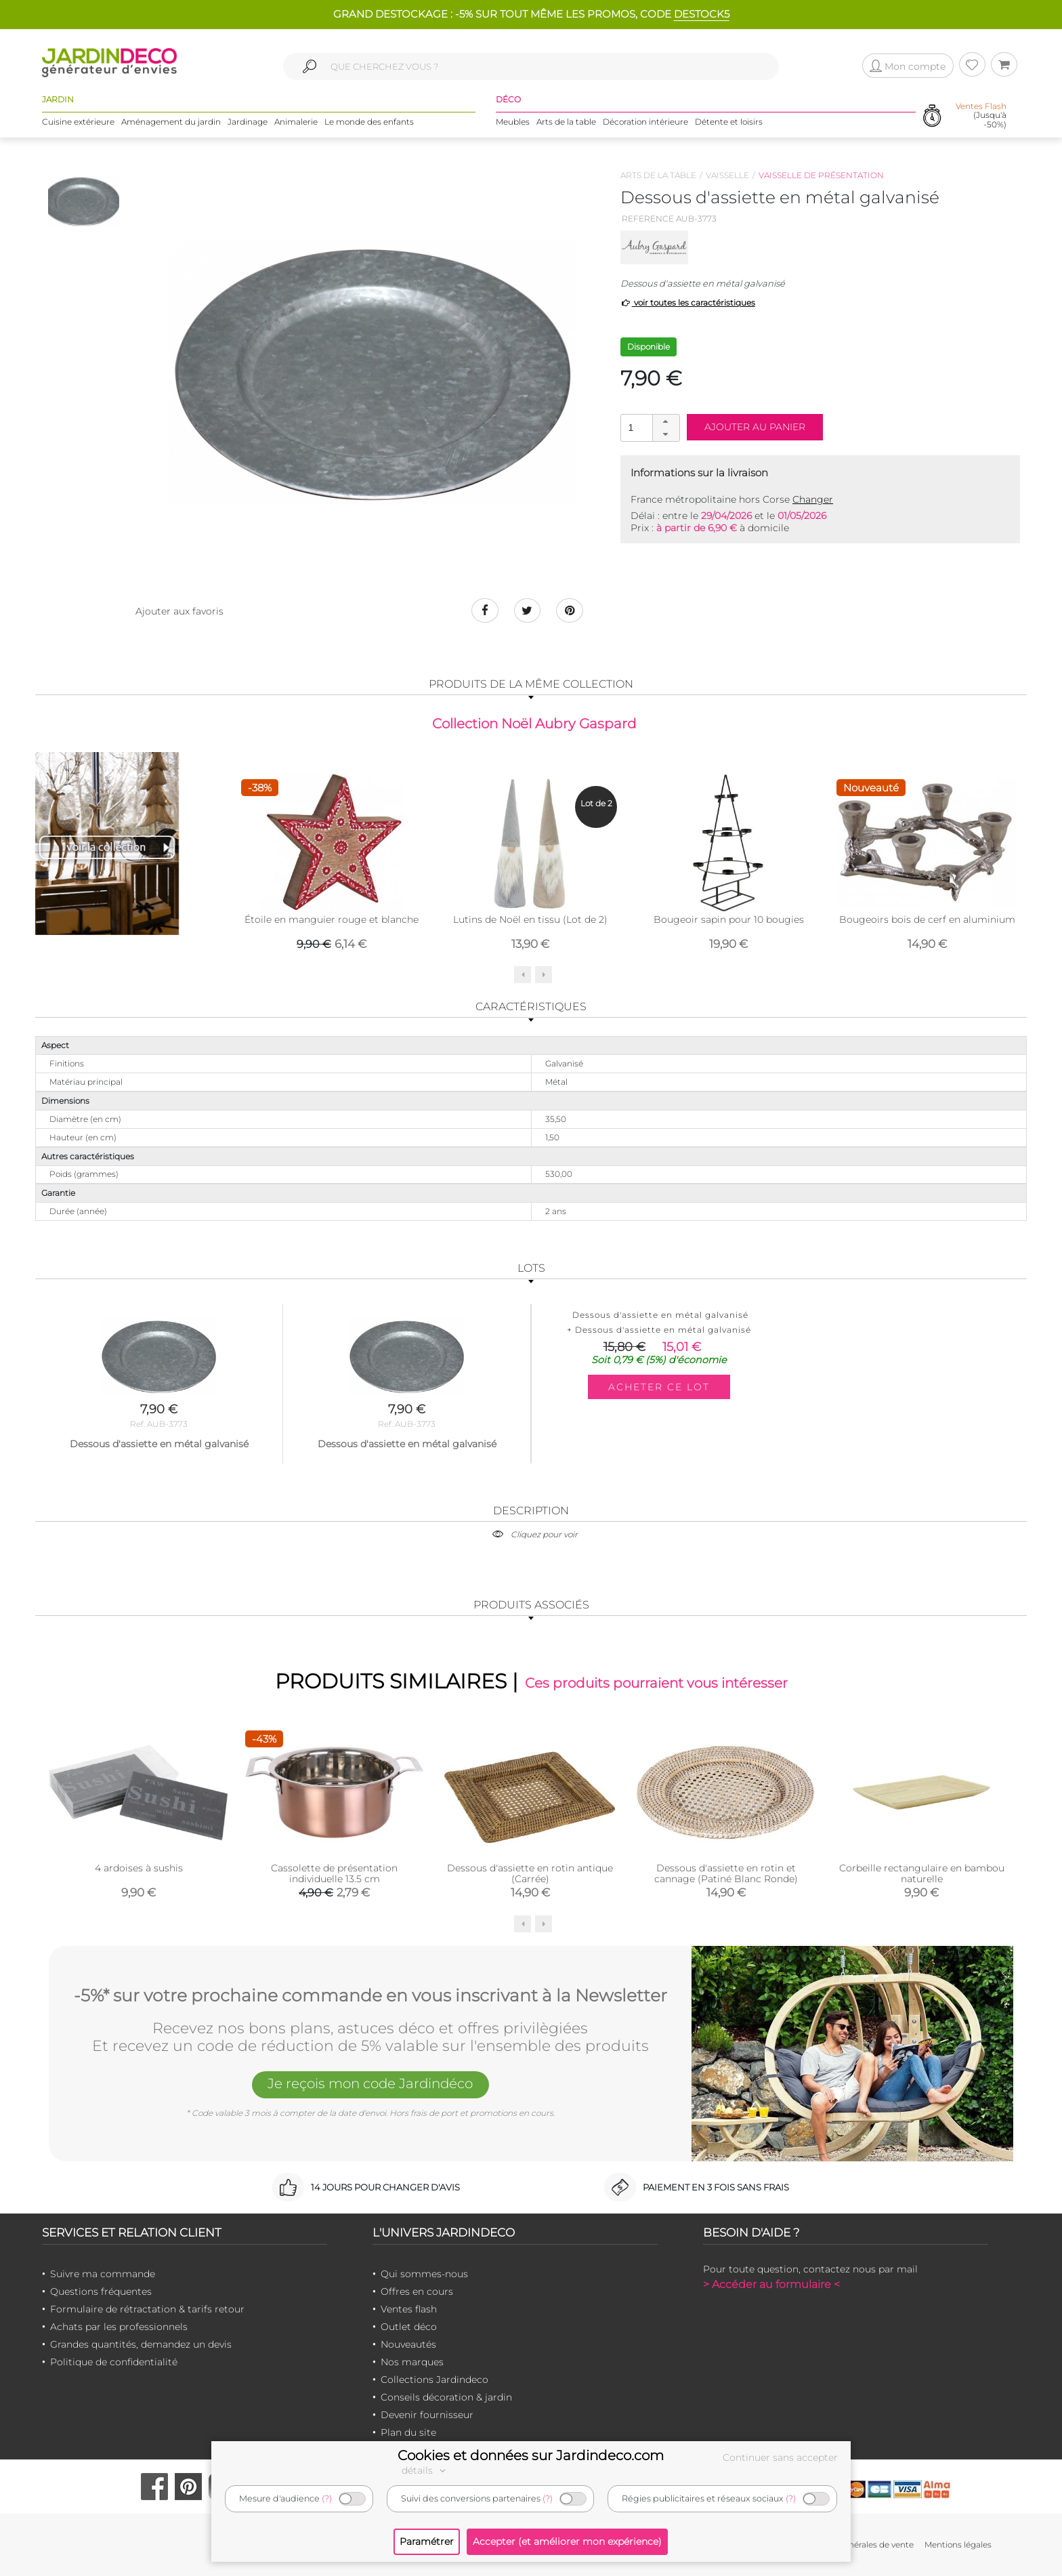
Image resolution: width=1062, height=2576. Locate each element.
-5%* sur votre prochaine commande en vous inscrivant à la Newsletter (370, 1995)
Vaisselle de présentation (821, 175)
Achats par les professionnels (119, 2327)
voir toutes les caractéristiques (687, 302)
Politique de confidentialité (113, 2362)
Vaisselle (727, 175)
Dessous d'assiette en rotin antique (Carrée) (530, 1874)
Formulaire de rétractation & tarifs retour (147, 2309)
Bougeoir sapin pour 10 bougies (729, 919)
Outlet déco (409, 2327)
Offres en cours (417, 2291)
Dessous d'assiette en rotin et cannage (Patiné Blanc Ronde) (726, 1874)
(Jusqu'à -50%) (981, 115)
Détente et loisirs (729, 122)
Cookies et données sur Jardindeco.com (531, 2455)
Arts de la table (566, 122)
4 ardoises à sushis (139, 1869)
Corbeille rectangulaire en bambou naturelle (921, 1874)
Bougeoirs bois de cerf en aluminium (927, 919)
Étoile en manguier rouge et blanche (332, 919)
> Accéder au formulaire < (771, 2284)
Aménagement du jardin (171, 122)
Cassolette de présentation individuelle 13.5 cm (334, 1874)
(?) (327, 2498)
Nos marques (412, 2362)
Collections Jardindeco (434, 2379)
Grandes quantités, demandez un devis (141, 2344)
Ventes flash (409, 2309)
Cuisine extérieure (78, 122)
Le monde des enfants (369, 122)
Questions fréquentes (101, 2291)
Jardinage (248, 122)
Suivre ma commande (102, 2274)
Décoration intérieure (645, 122)
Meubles (513, 122)
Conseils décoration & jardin (446, 2397)
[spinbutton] (649, 427)
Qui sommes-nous (424, 2274)
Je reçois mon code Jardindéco (370, 2083)
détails (425, 2470)
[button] (665, 421)
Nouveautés (408, 2344)
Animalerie (296, 122)
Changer (812, 499)
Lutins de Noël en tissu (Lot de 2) (530, 919)
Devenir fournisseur (427, 2415)
